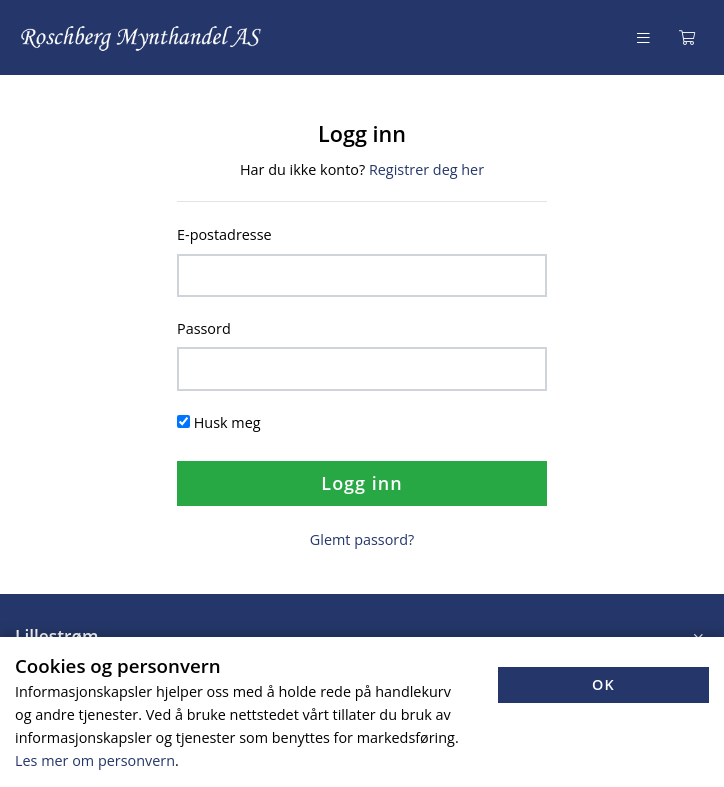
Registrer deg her (426, 169)
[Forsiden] (142, 37)
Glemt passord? (362, 539)
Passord (204, 328)
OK (603, 684)
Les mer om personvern (95, 760)
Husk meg (227, 422)
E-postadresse (224, 234)
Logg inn (361, 483)
